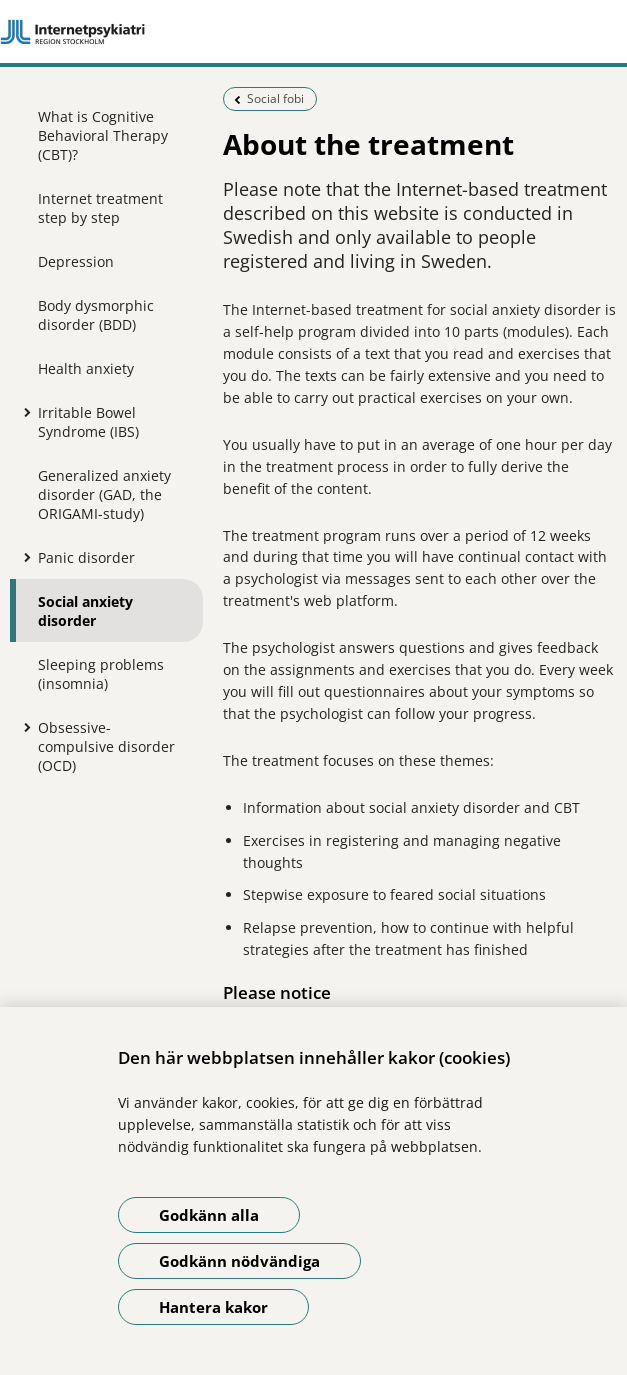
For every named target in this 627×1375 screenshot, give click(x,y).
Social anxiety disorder (85, 611)
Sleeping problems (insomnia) (101, 674)
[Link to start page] (313, 32)
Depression (76, 261)
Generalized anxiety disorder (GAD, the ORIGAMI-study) (104, 494)
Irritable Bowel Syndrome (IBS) (88, 422)
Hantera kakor (213, 1307)
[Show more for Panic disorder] (23, 557)
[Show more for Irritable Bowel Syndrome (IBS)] (23, 412)
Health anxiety (86, 368)
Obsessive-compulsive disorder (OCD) (106, 746)
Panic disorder (86, 557)
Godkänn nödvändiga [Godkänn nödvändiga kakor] (239, 1261)
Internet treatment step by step (100, 208)
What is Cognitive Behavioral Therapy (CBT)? (103, 135)
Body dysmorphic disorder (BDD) (96, 315)
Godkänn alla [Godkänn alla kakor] (209, 1215)
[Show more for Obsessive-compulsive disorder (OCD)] (23, 727)
